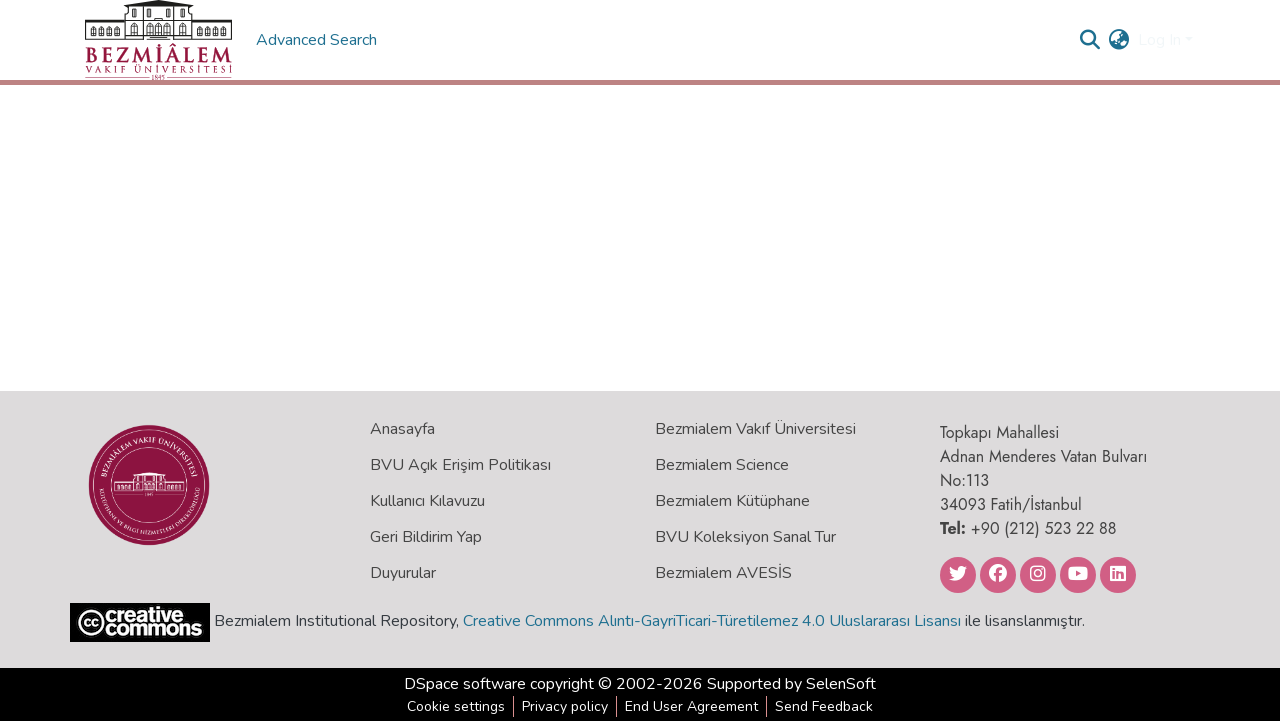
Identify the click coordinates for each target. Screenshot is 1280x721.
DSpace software (465, 684)
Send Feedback (824, 706)
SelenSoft (841, 684)
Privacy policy (565, 706)
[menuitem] (1119, 40)
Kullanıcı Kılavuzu (427, 501)
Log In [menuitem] (1159, 40)
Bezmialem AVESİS (723, 573)
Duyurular (403, 573)
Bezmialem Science (722, 465)
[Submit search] (1090, 40)
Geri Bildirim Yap (426, 537)
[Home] (158, 40)
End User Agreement (691, 706)
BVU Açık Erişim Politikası (460, 465)
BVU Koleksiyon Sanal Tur (745, 537)
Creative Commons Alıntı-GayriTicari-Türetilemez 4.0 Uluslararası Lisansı (712, 621)
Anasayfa (402, 429)
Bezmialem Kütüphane (732, 501)
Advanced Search (318, 40)
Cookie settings (456, 706)
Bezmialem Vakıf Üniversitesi (755, 429)
